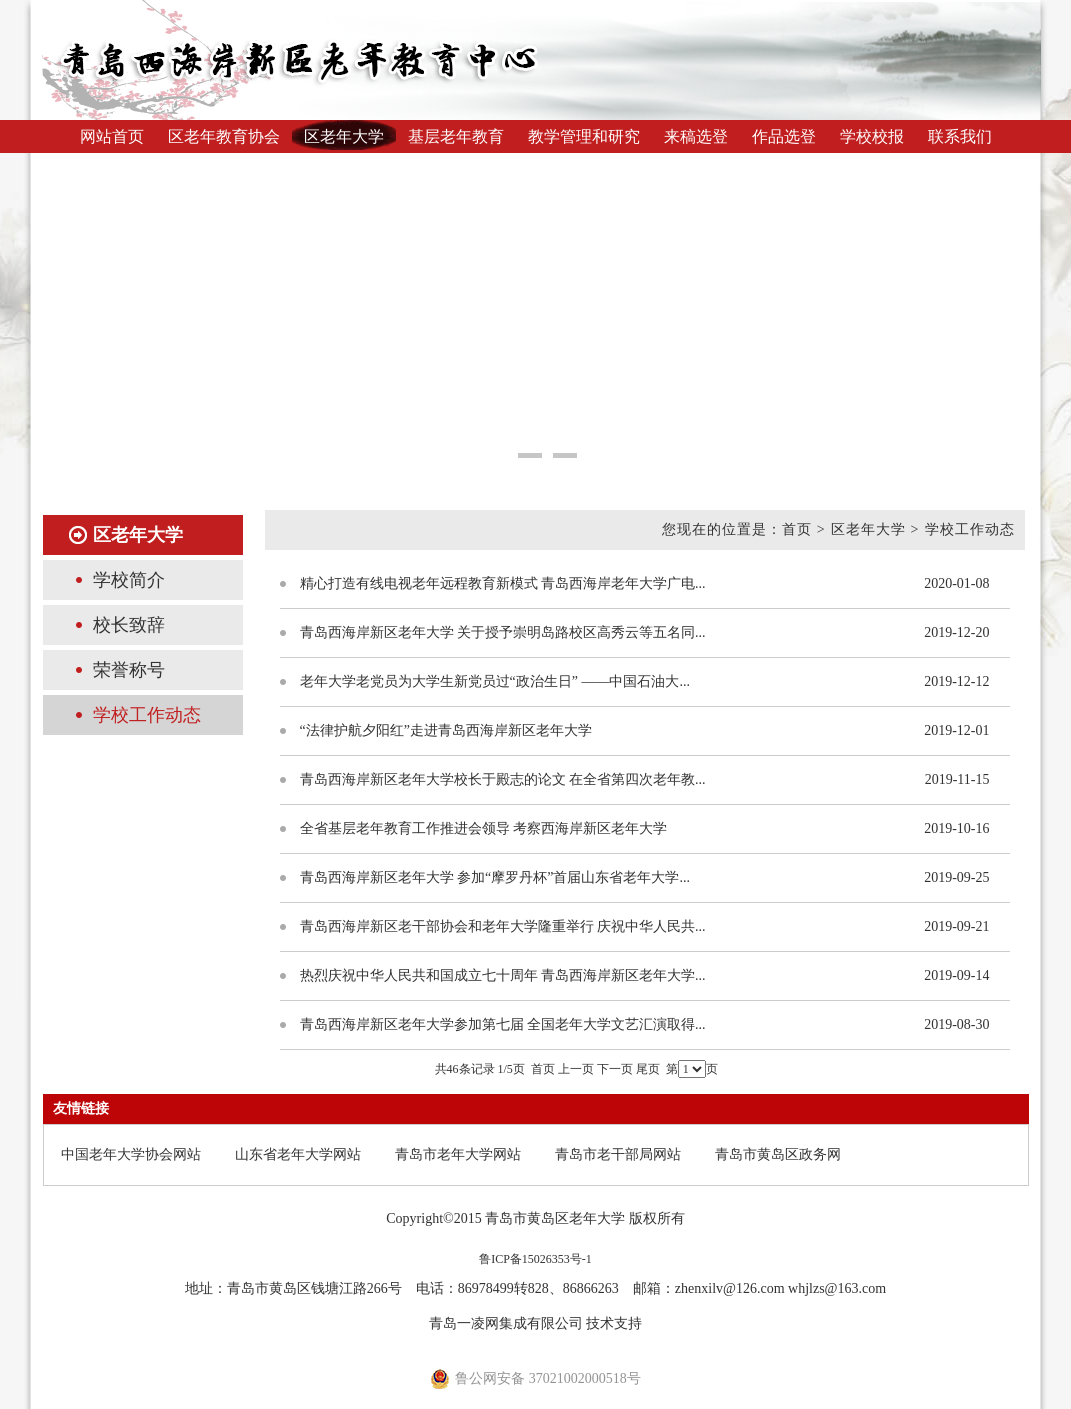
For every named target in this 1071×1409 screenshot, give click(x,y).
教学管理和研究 (584, 136)
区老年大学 (344, 136)
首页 (543, 1069)
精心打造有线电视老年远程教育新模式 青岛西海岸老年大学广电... (503, 583)
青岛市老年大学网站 (458, 1154)
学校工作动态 (147, 715)
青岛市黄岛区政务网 (778, 1154)
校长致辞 (129, 625)
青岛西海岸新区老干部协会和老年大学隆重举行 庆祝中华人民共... (503, 926)
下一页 (615, 1069)
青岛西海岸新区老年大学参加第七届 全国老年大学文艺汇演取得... (503, 1024)
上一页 (576, 1069)
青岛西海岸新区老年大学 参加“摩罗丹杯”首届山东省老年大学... (495, 877)
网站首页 (112, 136)
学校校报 (872, 136)
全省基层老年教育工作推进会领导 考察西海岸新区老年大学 (484, 828)
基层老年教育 (456, 136)
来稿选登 (696, 136)
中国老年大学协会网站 (131, 1154)
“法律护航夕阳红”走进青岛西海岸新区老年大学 (446, 730)
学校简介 (129, 580)
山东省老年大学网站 (298, 1154)
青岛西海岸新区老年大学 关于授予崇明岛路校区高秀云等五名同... (503, 632)
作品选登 (784, 136)
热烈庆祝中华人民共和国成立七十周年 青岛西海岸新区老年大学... (503, 975)
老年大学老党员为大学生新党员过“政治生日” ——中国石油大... (495, 681)
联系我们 (960, 136)
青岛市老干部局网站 (618, 1154)
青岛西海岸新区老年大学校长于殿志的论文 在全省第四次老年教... (503, 779)
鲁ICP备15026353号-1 (535, 1259)
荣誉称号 (129, 670)
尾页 (648, 1069)
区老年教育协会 (224, 136)
